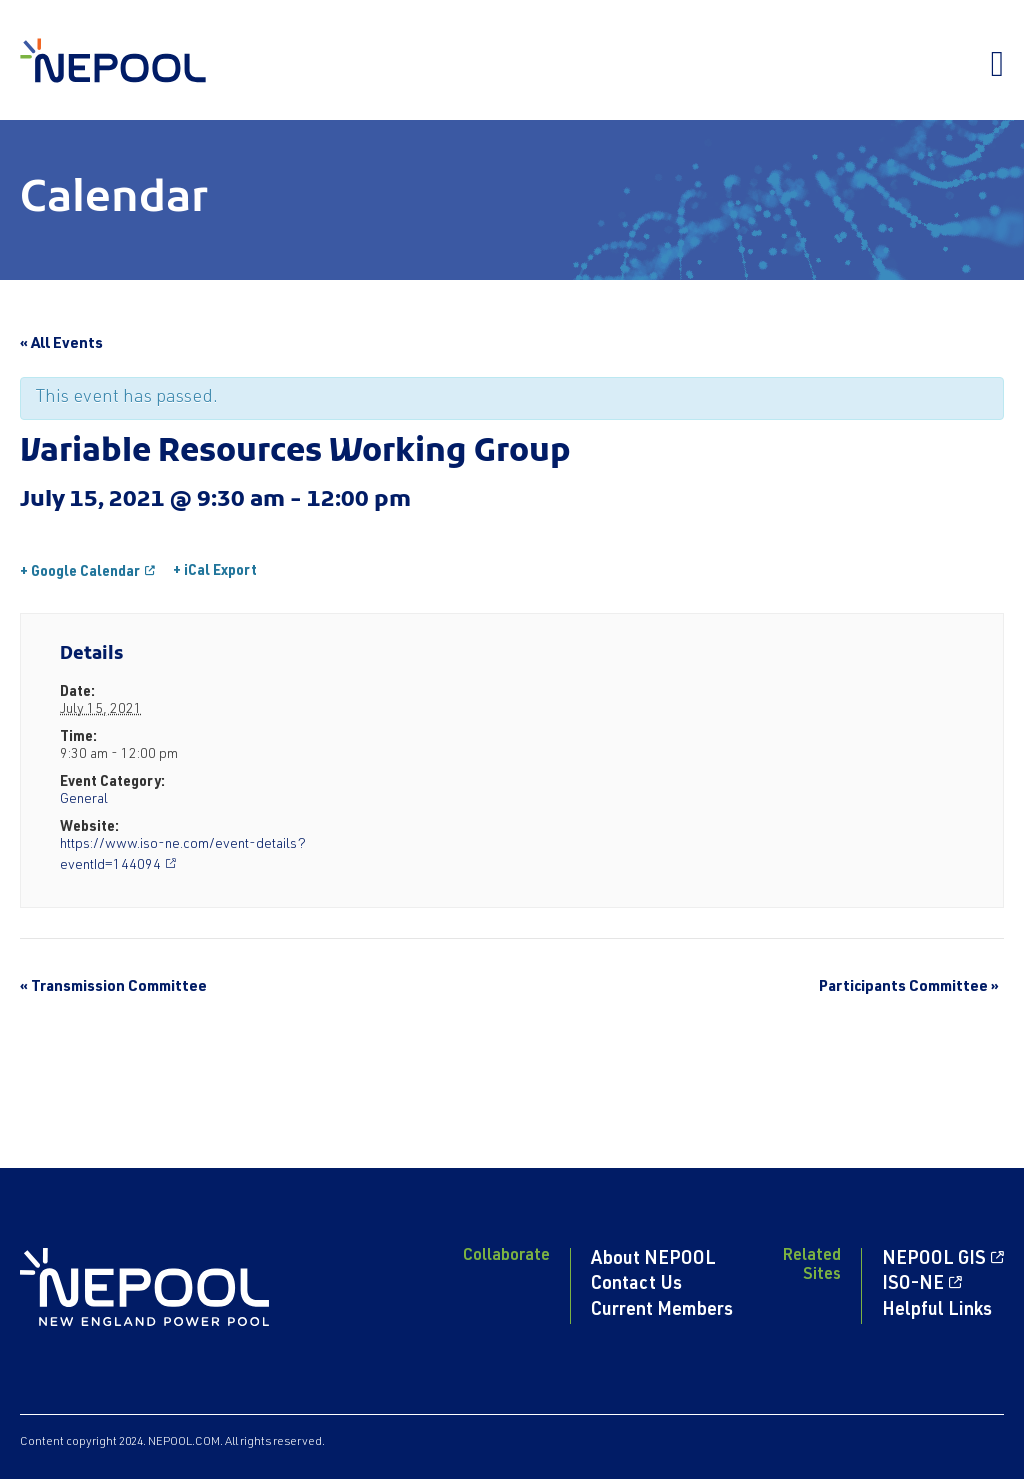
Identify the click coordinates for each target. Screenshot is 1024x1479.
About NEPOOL (653, 1260)
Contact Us (636, 1285)
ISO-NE (913, 1285)
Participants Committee (909, 987)
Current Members (662, 1311)
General (84, 800)
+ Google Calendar (80, 573)
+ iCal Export (215, 572)
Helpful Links (937, 1311)
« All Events (61, 344)
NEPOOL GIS (934, 1260)
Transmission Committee (113, 987)
